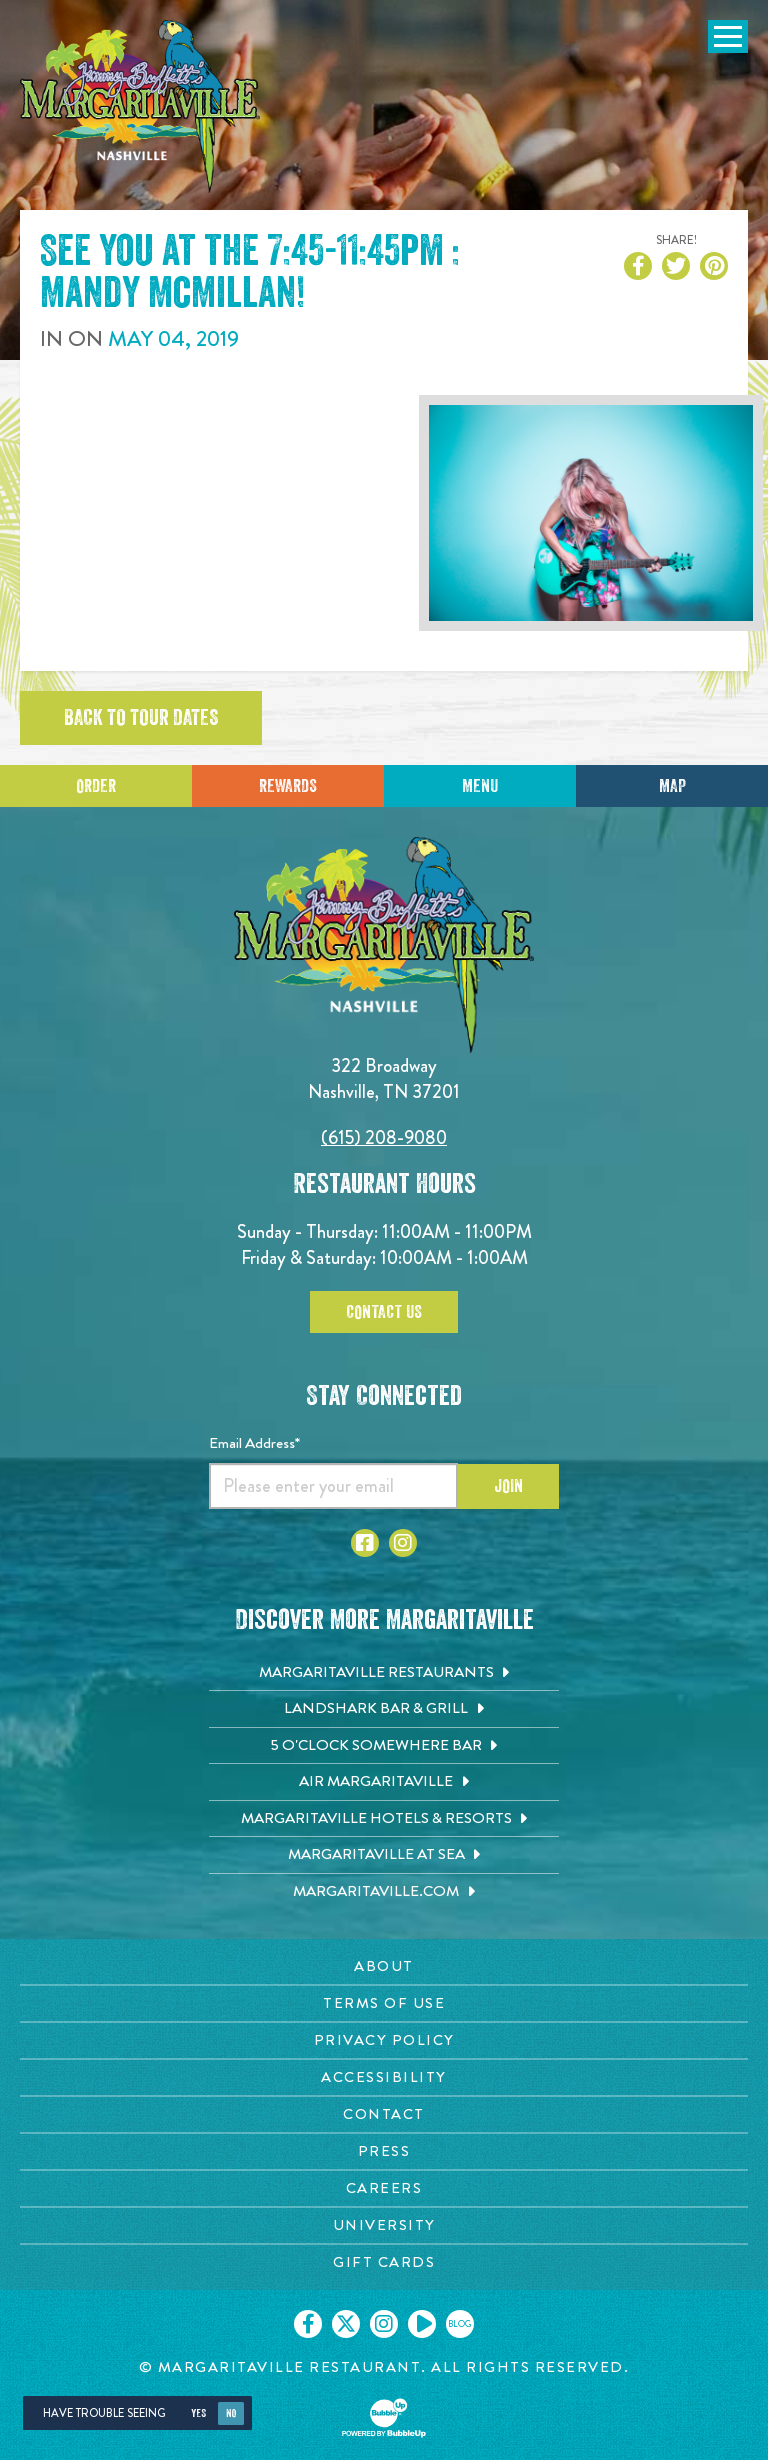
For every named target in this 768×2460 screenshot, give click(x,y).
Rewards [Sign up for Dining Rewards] (288, 786)
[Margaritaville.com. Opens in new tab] (384, 1892)
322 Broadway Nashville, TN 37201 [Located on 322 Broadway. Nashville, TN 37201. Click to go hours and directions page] (384, 1078)
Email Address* (254, 1443)
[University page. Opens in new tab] (384, 2225)
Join (508, 1486)
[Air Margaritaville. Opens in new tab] (384, 1782)
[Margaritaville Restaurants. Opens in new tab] (384, 1673)
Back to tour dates (141, 718)
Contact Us (384, 1312)
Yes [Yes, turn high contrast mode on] (198, 2413)
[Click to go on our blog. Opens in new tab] (460, 2324)
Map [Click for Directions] (672, 786)
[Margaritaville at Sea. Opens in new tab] (384, 1855)
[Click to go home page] (140, 106)
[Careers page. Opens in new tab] (384, 2188)
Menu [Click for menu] (480, 786)
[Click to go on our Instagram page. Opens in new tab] (384, 2324)
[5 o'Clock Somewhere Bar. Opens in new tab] (384, 1746)
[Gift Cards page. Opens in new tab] (384, 2262)
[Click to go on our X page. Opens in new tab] (346, 2324)
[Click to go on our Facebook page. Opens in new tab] (308, 2324)
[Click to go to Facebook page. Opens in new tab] (365, 1543)
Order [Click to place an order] (96, 786)
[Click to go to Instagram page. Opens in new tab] (403, 1543)
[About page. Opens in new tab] (384, 1966)
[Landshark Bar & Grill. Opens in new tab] (384, 1709)
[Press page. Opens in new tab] (384, 2151)
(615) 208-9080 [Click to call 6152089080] (384, 1137)
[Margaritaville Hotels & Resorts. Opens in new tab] (384, 1819)
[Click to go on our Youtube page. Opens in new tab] (422, 2324)
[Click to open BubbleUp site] (384, 2418)
